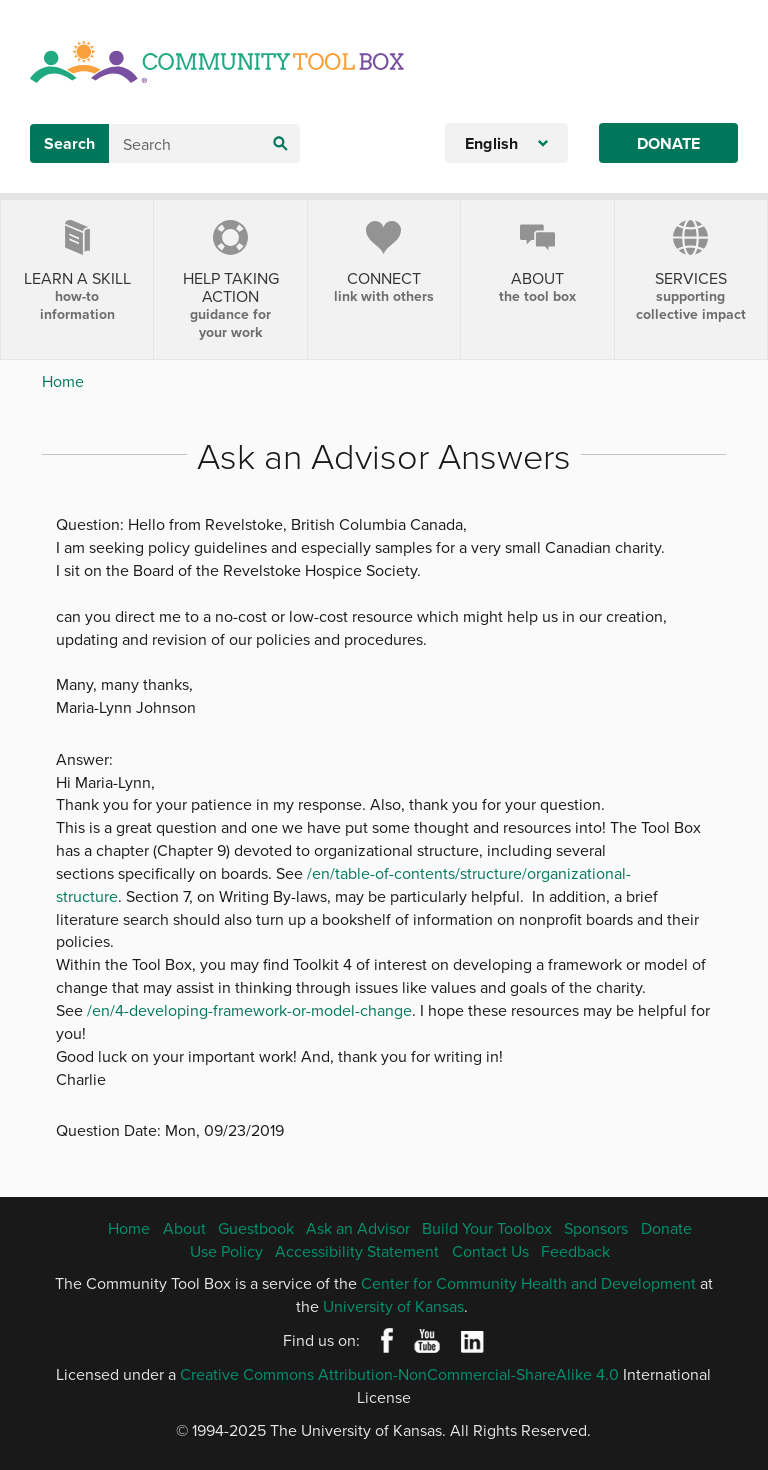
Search (69, 143)
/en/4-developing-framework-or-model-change (249, 1010)
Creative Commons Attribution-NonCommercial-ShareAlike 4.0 (399, 1374)
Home (63, 381)
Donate (668, 143)
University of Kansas (393, 1306)
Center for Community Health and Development (528, 1283)
